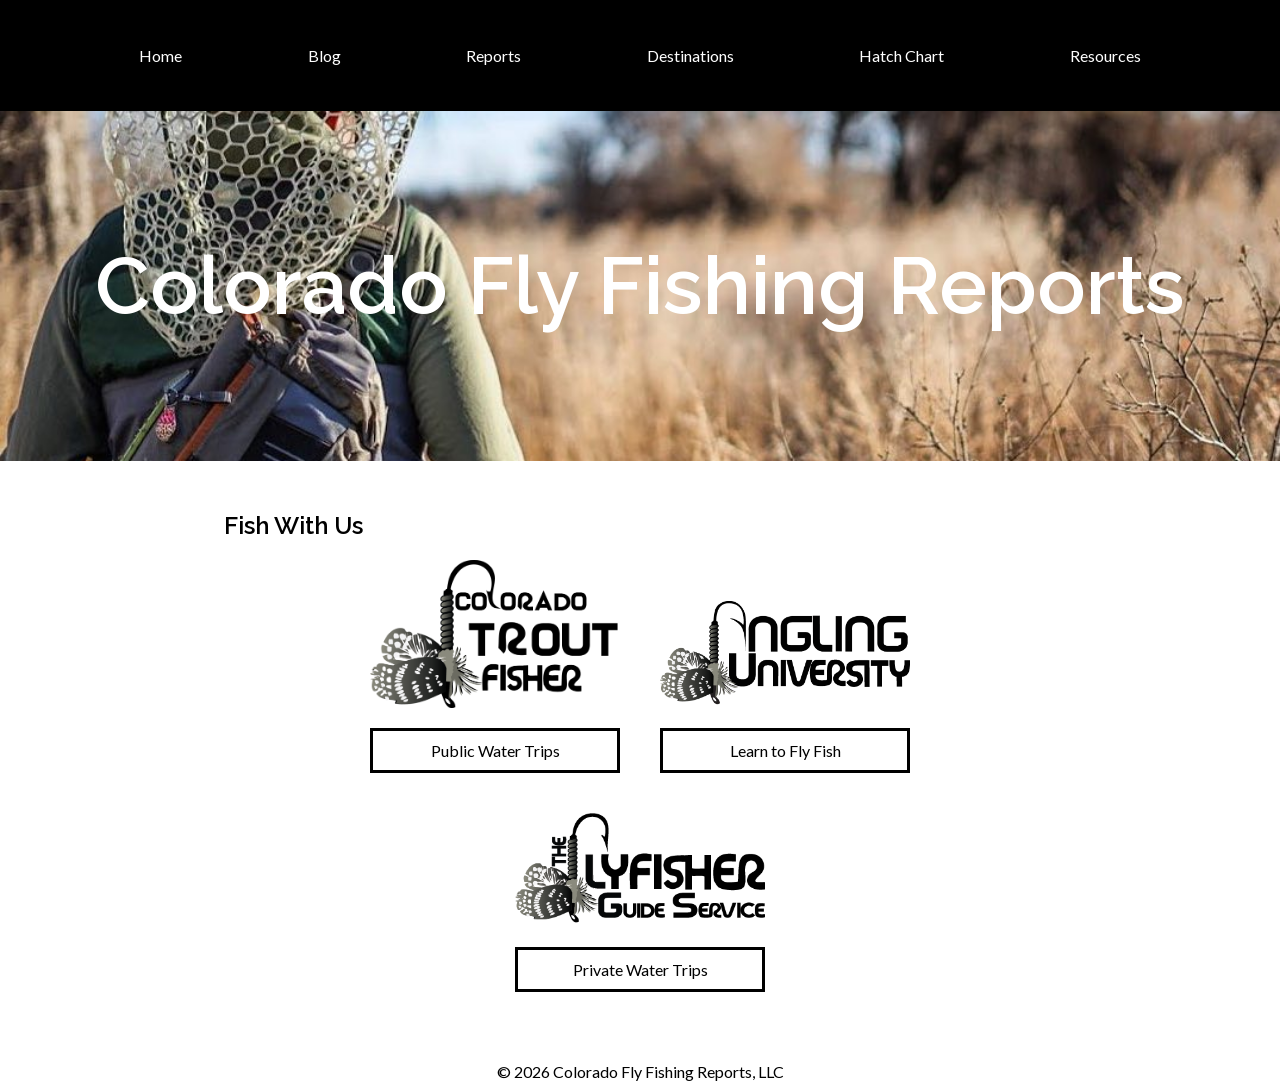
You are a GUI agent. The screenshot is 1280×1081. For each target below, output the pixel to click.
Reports (493, 55)
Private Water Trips (640, 969)
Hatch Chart (901, 55)
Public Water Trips (495, 750)
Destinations (690, 55)
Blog (324, 55)
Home (160, 55)
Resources (1105, 55)
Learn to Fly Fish (785, 750)
